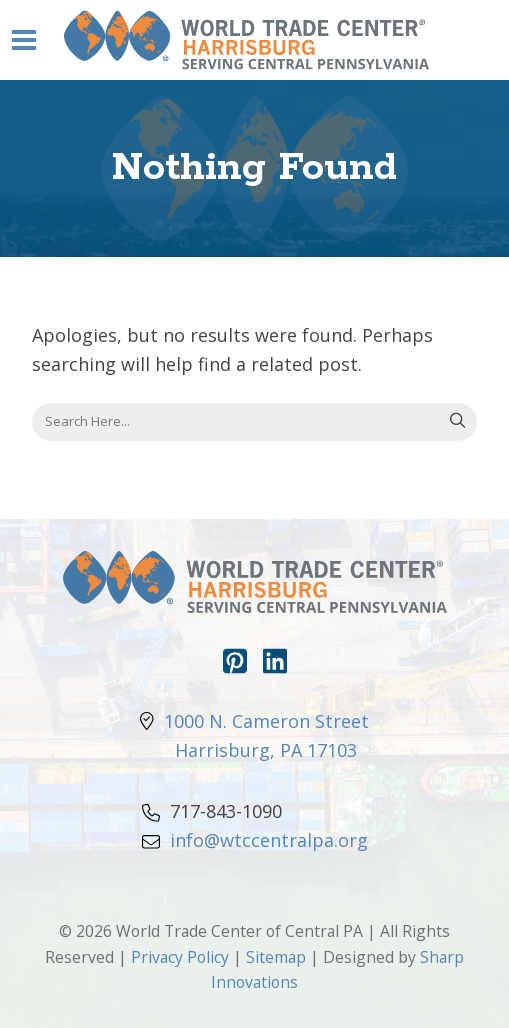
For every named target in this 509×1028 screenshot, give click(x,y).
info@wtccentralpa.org (255, 840)
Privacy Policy (180, 957)
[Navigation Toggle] (24, 40)
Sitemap (276, 957)
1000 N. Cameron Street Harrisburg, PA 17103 (254, 735)
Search (458, 422)
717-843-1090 (212, 811)
